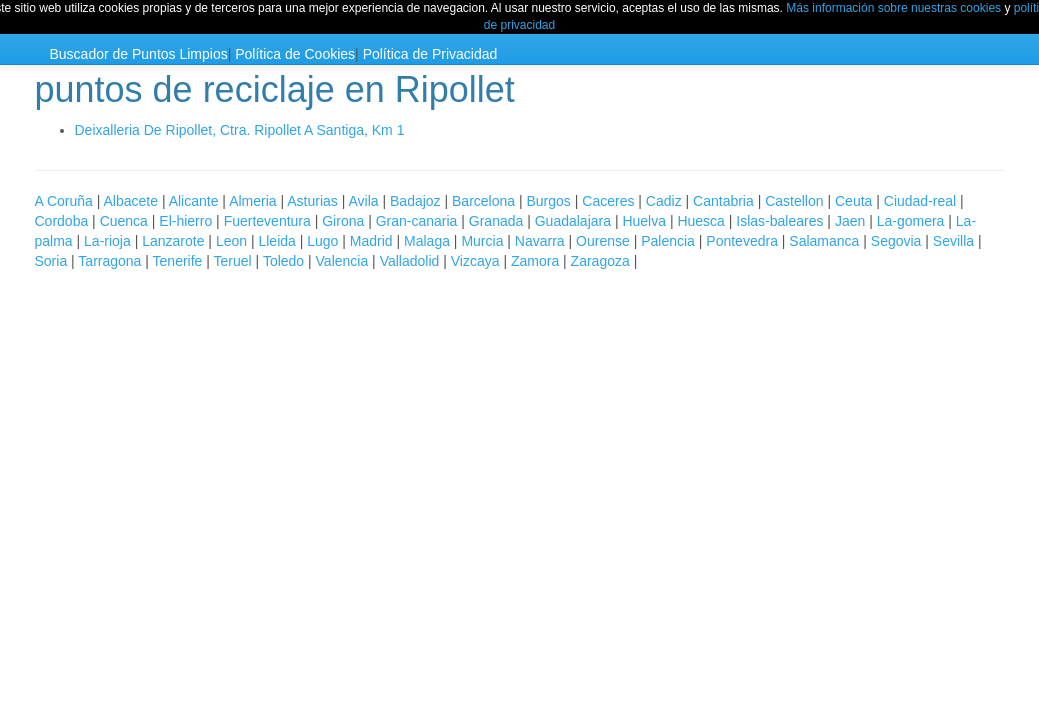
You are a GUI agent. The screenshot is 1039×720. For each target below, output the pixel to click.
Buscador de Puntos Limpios (139, 54)
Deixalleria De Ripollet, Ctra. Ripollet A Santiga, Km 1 (240, 130)
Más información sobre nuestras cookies (893, 8)
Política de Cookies (295, 54)
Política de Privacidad (430, 54)
